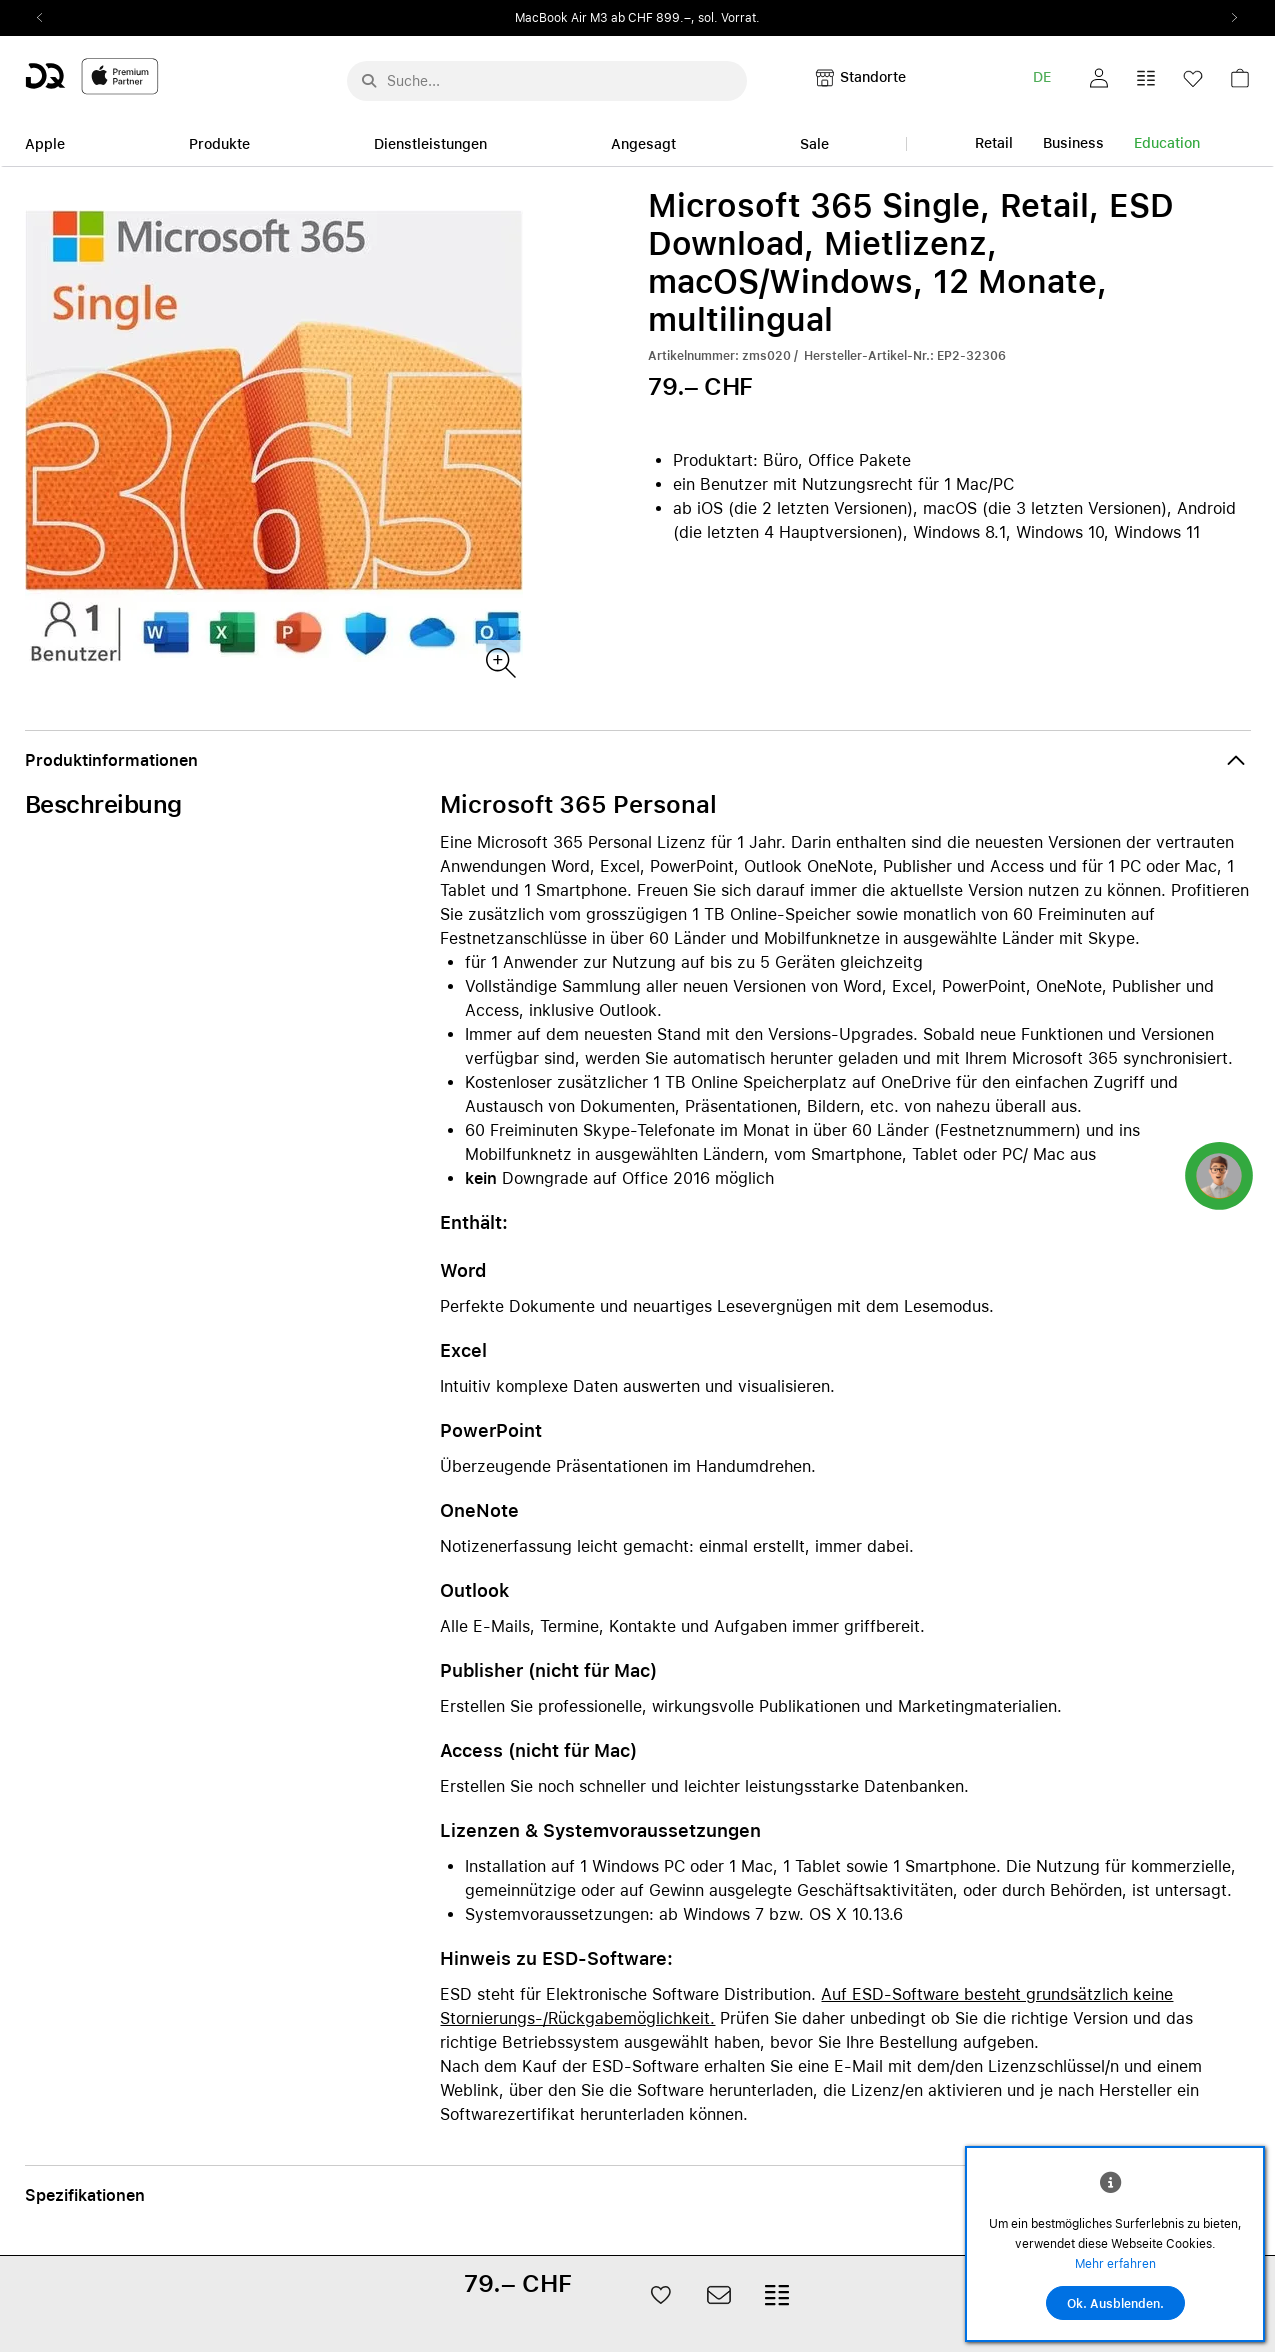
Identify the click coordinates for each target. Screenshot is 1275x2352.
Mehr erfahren (1115, 2264)
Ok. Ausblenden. (1115, 2304)
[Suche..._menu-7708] (547, 81)
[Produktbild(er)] (499, 661)
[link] (1240, 83)
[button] (1099, 78)
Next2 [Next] (1229, 18)
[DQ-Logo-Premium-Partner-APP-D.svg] (92, 75)
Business (1073, 143)
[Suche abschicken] (369, 81)
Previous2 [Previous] (47, 18)
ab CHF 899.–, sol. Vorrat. (685, 18)
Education (1167, 143)
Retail (994, 143)
